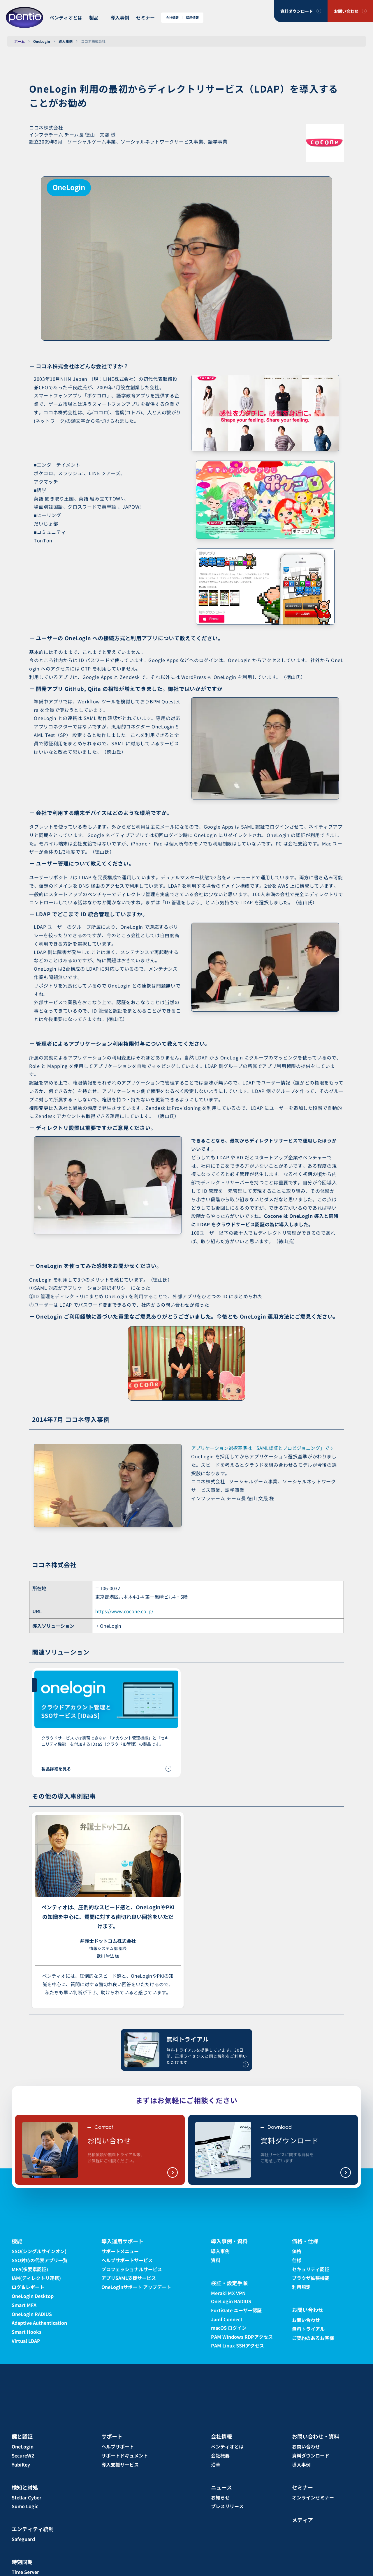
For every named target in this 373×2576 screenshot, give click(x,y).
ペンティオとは (66, 17)
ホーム (19, 41)
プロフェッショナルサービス (131, 2269)
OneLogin (41, 41)
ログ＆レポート (28, 2286)
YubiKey (21, 2464)
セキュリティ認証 (310, 2269)
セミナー (145, 17)
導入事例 (119, 17)
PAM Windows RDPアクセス (242, 2336)
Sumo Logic (25, 2506)
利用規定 (301, 2286)
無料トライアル (308, 2328)
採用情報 (192, 17)
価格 (296, 2251)
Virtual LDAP (26, 2340)
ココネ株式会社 (93, 41)
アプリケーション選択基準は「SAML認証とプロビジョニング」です (262, 1447)
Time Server (25, 2571)
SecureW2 (23, 2455)
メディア (302, 2519)
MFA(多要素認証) (30, 2269)
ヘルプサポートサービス (127, 2260)
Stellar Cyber (26, 2497)
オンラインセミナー (313, 2497)
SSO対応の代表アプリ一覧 (40, 2260)
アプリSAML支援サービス (128, 2277)
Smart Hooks (26, 2331)
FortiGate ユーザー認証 (236, 2310)
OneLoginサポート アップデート (136, 2286)
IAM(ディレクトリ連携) (36, 2277)
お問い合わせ (346, 11)
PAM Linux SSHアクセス (237, 2345)
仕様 (296, 2260)
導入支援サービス (120, 2464)
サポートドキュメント (124, 2455)
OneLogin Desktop (33, 2295)
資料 (215, 2260)
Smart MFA (24, 2304)
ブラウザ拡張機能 (310, 2277)
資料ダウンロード (296, 11)
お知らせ (220, 2497)
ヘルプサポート (117, 2446)
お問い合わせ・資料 (315, 2436)
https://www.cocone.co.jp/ (124, 1611)
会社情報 (172, 17)
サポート (111, 2436)
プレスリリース (227, 2506)
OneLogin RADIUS (32, 2313)
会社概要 (220, 2455)
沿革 (215, 2464)
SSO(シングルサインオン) (39, 2251)
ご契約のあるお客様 (313, 2337)
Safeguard (23, 2539)
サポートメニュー (120, 2251)
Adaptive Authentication (39, 2322)
